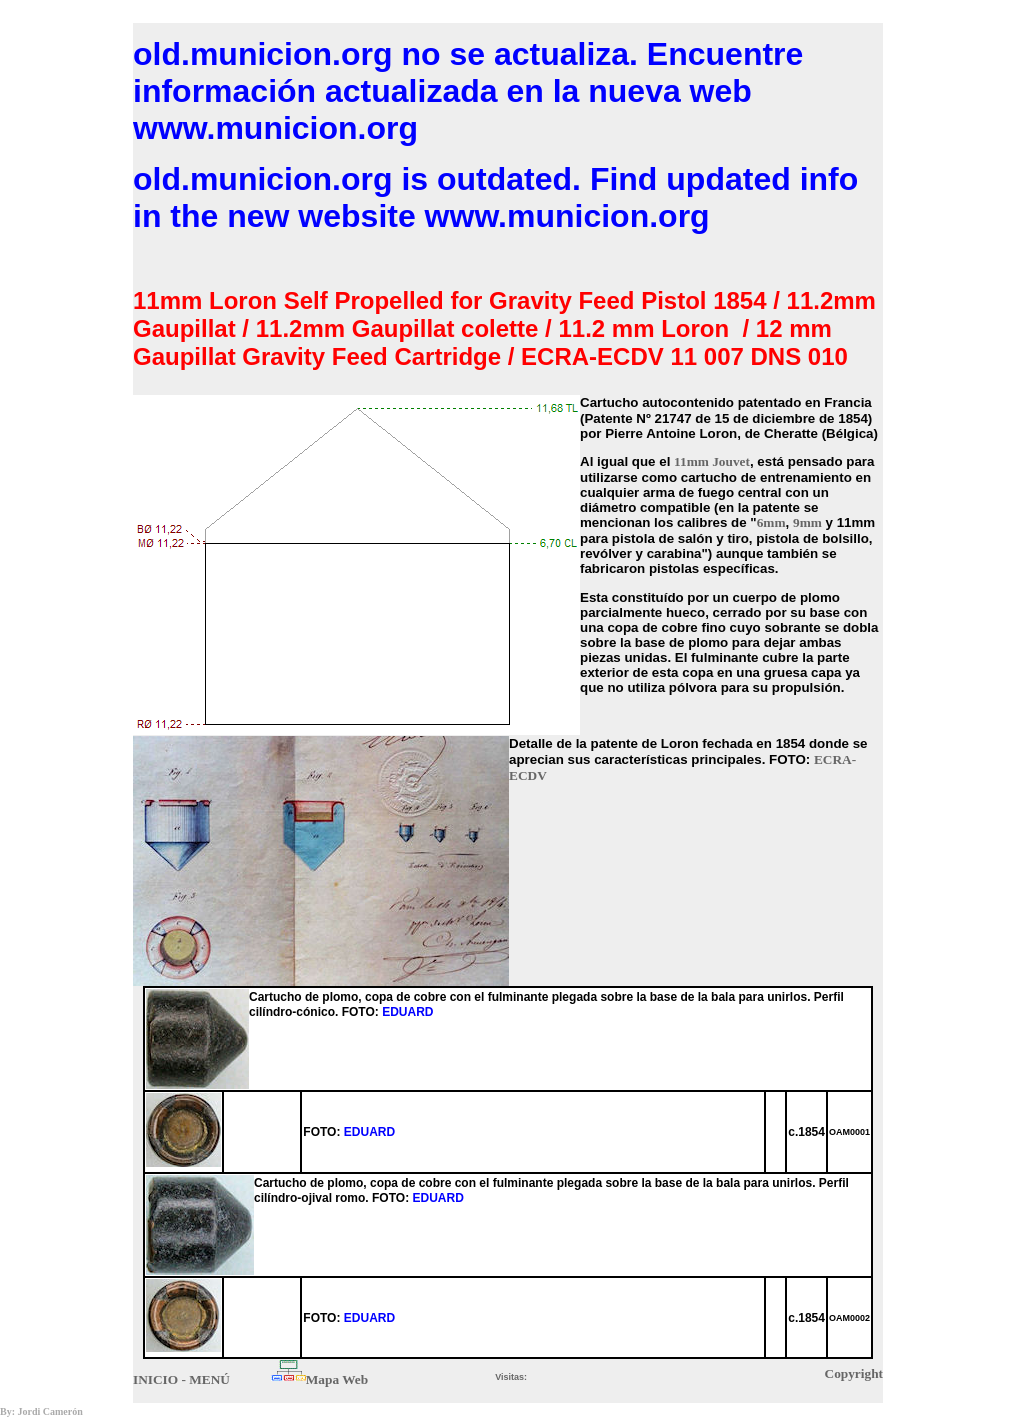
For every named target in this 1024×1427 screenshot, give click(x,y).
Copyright (854, 1373)
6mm (771, 522)
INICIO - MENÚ (181, 1379)
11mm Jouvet (712, 461)
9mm (807, 522)
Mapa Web (337, 1379)
